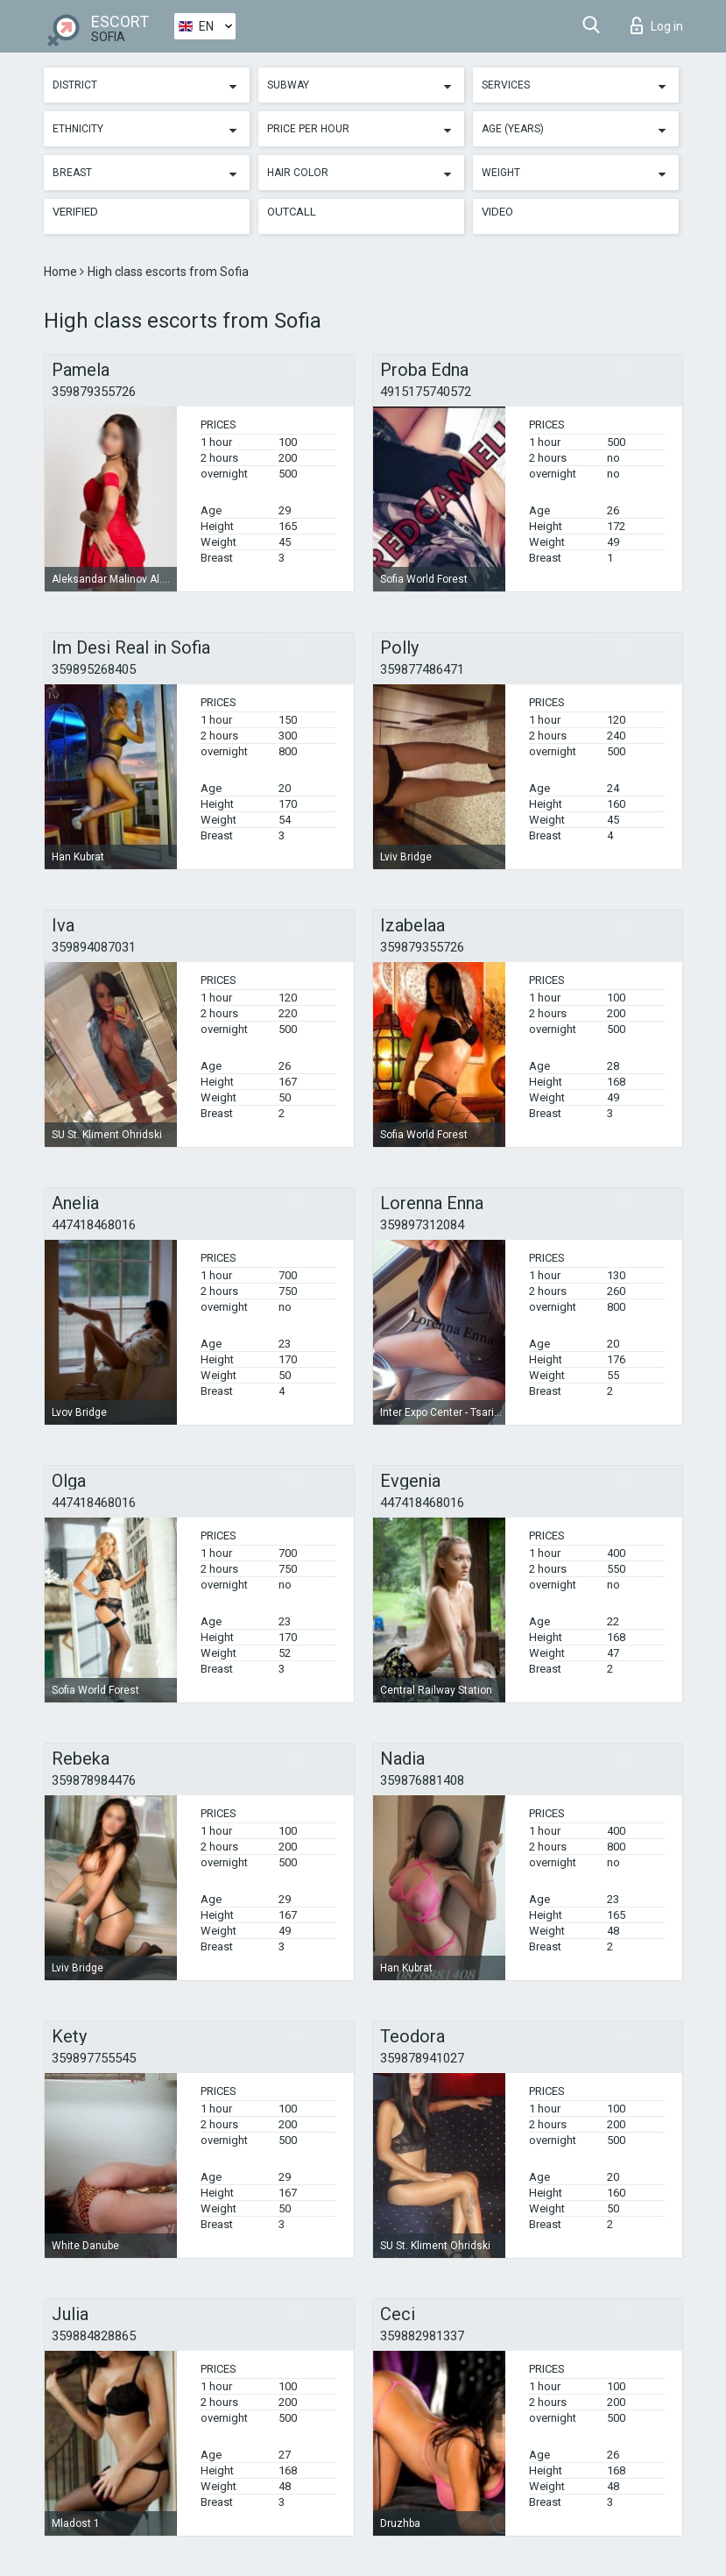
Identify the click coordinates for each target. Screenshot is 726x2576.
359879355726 (94, 392)
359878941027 (422, 2058)
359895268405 (94, 669)
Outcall (291, 211)
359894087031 (94, 947)
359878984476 (94, 1780)
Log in (657, 25)
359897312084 (422, 1225)
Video (497, 211)
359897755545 (94, 2058)
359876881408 (422, 1780)
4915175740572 (425, 392)
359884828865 (94, 2336)
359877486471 (422, 669)
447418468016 (94, 1225)
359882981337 (422, 2336)
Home (62, 272)
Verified (75, 211)
